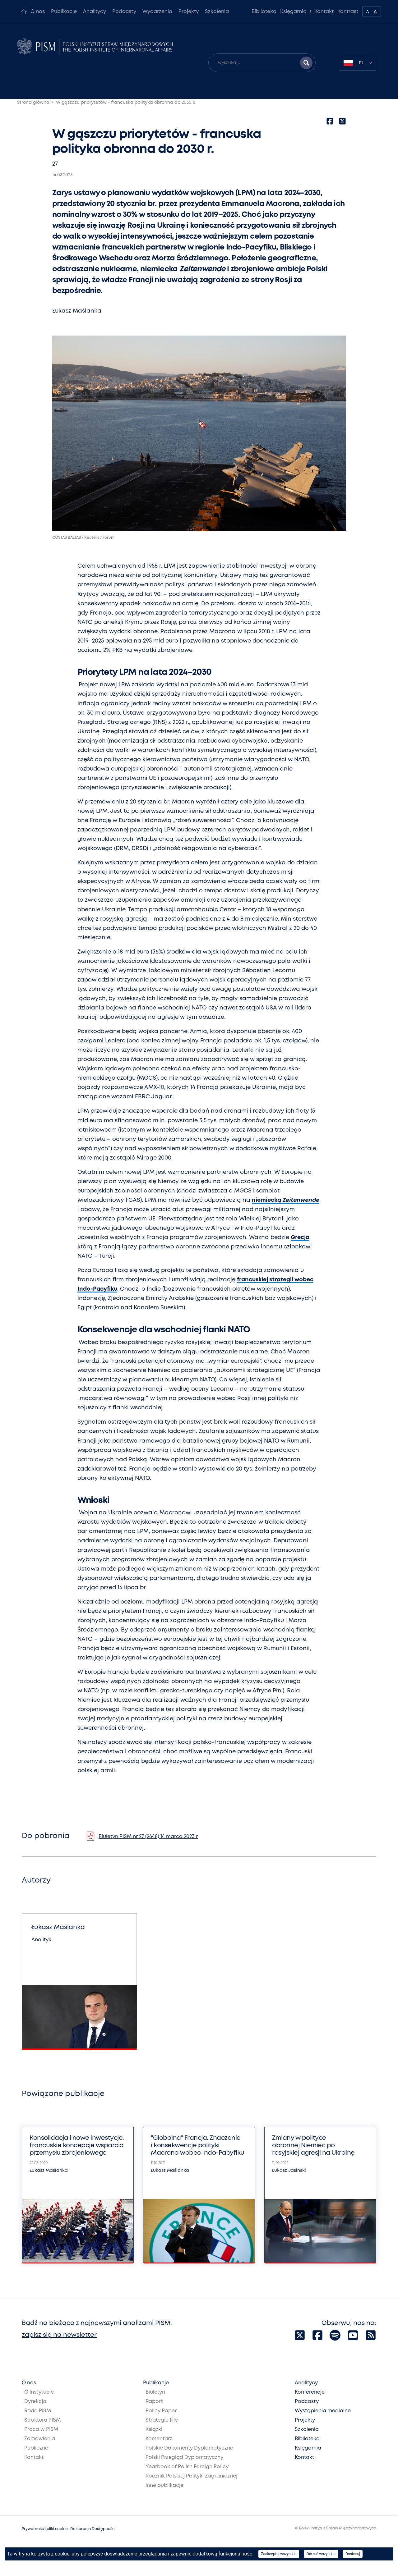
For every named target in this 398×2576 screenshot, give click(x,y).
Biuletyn (155, 2392)
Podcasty (124, 11)
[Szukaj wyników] (306, 63)
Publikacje (64, 11)
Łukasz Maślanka (76, 311)
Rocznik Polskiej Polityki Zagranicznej (191, 2476)
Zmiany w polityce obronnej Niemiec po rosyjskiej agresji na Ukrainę (313, 2145)
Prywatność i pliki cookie (45, 2529)
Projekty (188, 11)
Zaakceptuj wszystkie (278, 2554)
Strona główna (33, 102)
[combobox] (357, 62)
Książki (154, 2429)
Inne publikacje (164, 2485)
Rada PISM (37, 2411)
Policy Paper (161, 2411)
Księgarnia (293, 11)
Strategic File (162, 2420)
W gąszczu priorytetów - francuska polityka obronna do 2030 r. (125, 102)
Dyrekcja (35, 2401)
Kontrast (348, 11)
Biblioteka (264, 11)
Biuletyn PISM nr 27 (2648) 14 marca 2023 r (148, 1836)
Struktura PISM (42, 2420)
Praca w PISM (41, 2429)
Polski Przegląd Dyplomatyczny (184, 2457)
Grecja (300, 1237)
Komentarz (159, 2438)
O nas (37, 11)
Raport (154, 2401)
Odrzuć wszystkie (321, 2554)
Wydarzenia (157, 11)
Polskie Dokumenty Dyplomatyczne (189, 2448)
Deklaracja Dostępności (92, 2529)
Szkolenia (217, 11)
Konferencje (310, 2392)
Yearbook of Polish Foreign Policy (187, 2466)
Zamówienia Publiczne (39, 2443)
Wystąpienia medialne (323, 2411)
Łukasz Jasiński (289, 2170)
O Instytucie (39, 2392)
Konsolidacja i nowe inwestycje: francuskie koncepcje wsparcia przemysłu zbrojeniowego (77, 2145)
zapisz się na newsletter (59, 2335)
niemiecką (285, 1200)
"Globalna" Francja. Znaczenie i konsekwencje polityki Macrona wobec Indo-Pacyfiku (197, 2145)
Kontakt (324, 11)
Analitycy (94, 11)
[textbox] (357, 62)
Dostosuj (352, 2554)
